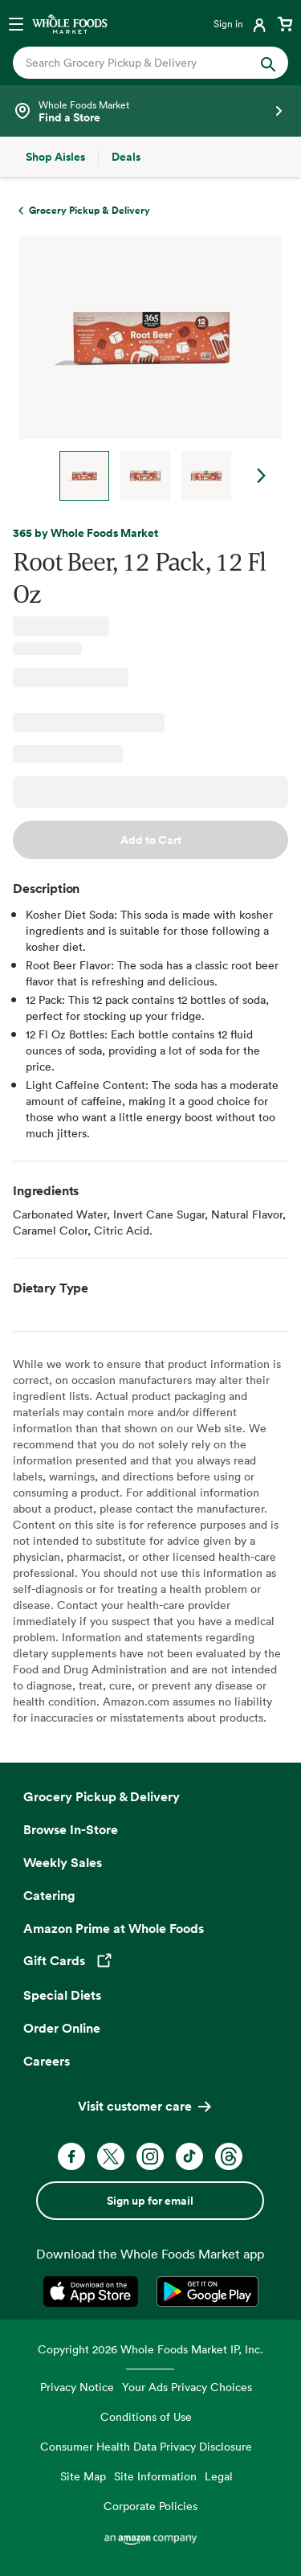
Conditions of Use (146, 2416)
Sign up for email (150, 2201)
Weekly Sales (62, 1862)
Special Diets (62, 1995)
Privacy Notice (77, 2386)
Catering (49, 1895)
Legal (219, 2476)
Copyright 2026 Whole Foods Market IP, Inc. (150, 2349)
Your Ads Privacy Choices (187, 2386)
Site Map (83, 2476)
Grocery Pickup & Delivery (101, 1796)
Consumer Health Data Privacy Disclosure (146, 2446)
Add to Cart (150, 840)
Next (262, 476)
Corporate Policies (150, 2505)
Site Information (155, 2476)
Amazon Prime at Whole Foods (113, 1928)
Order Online (61, 2028)
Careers (46, 2061)
